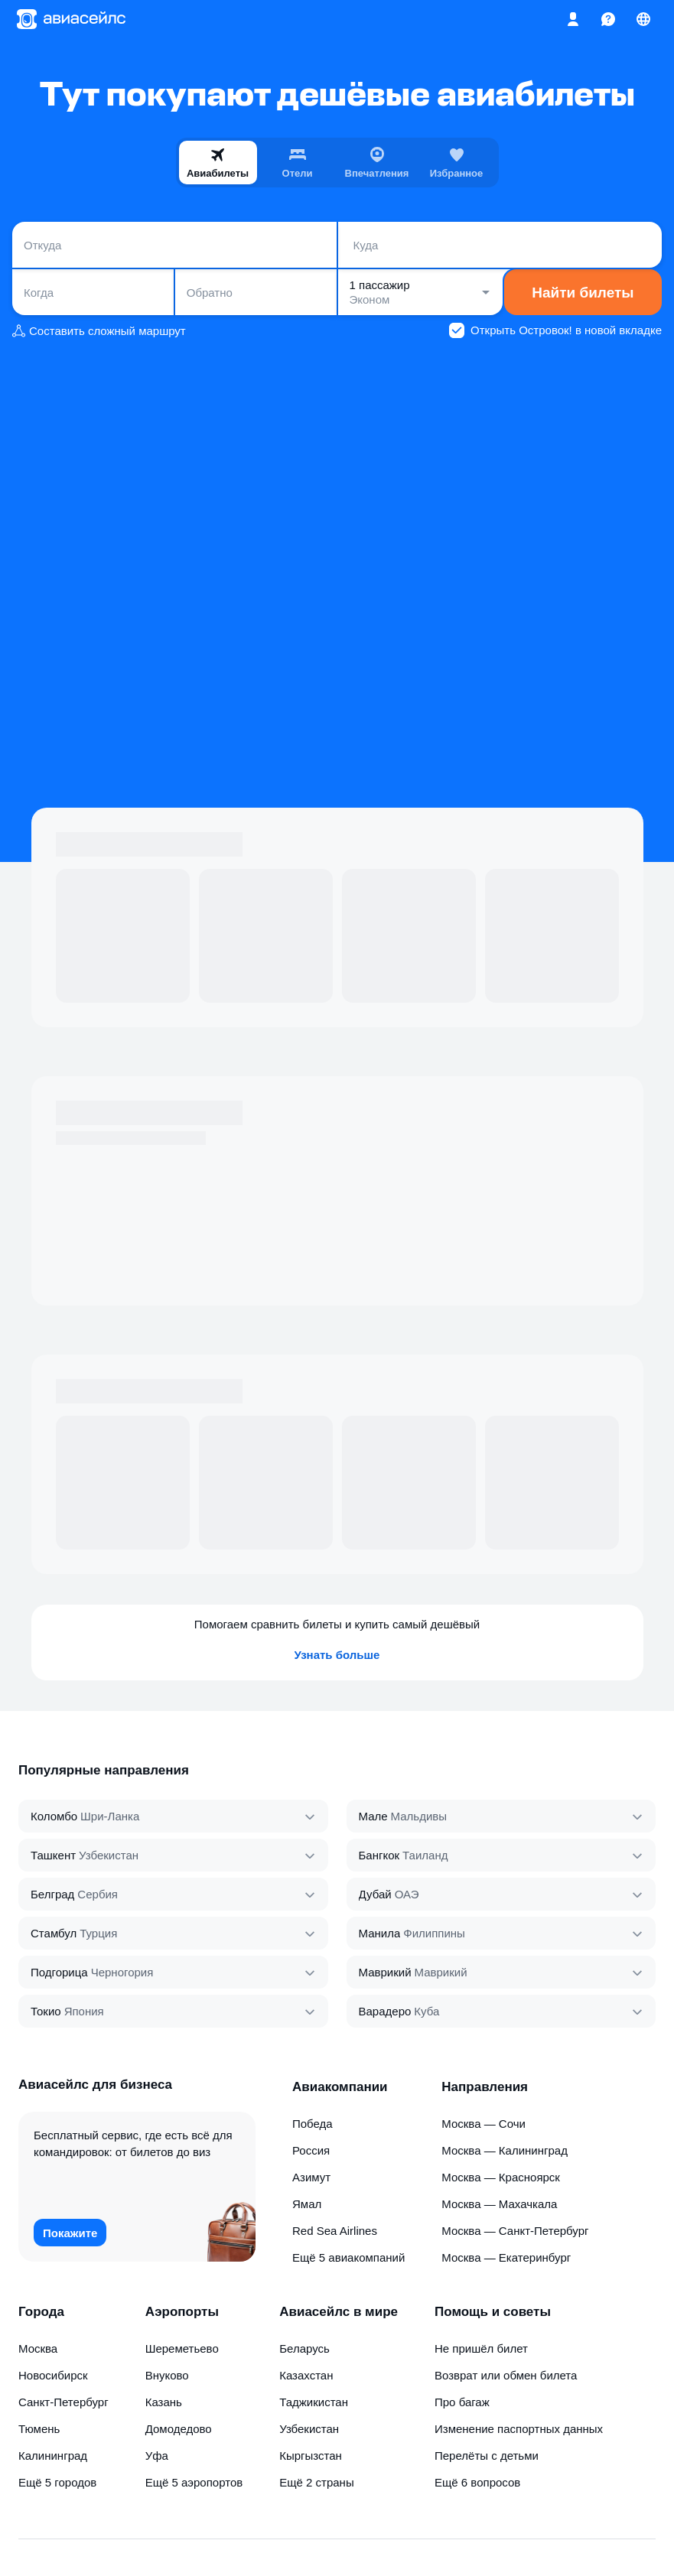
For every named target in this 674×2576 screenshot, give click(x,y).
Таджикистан (313, 2401)
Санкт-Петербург (63, 2401)
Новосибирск (53, 2375)
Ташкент (53, 1855)
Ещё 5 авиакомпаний (348, 2257)
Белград (52, 1894)
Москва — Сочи (483, 2123)
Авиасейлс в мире (338, 2311)
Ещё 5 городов (57, 2482)
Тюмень (39, 2428)
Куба (426, 2011)
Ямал (306, 2203)
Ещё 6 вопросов (477, 2482)
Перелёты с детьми (487, 2455)
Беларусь (304, 2348)
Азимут (311, 2177)
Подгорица (59, 1972)
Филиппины (434, 1933)
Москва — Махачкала (499, 2203)
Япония (84, 2011)
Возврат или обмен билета (506, 2375)
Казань (163, 2401)
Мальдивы (419, 1816)
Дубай (375, 1894)
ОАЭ (407, 1894)
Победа (312, 2123)
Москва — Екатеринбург (506, 2257)
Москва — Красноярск (500, 2177)
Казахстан (306, 2375)
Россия (311, 2150)
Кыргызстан (310, 2455)
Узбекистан (108, 1855)
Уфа (156, 2455)
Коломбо (54, 1816)
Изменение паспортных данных (519, 2428)
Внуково (167, 2375)
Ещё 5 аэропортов (194, 2482)
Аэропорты (182, 2311)
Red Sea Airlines (334, 2230)
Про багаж (462, 2401)
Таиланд (425, 1855)
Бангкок (379, 1855)
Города (41, 2311)
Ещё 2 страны (316, 2482)
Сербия (97, 1894)
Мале (373, 1816)
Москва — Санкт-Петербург (514, 2230)
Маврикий (385, 1972)
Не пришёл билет (481, 2348)
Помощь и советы (493, 2311)
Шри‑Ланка (109, 1816)
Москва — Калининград (504, 2150)
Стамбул (54, 1933)
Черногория (122, 1972)
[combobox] (174, 245)
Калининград (52, 2455)
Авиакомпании (340, 2087)
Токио (46, 2011)
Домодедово (178, 2428)
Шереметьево (182, 2348)
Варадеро (385, 2011)
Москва (37, 2348)
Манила (380, 1933)
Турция (98, 1933)
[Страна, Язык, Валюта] (643, 19)
